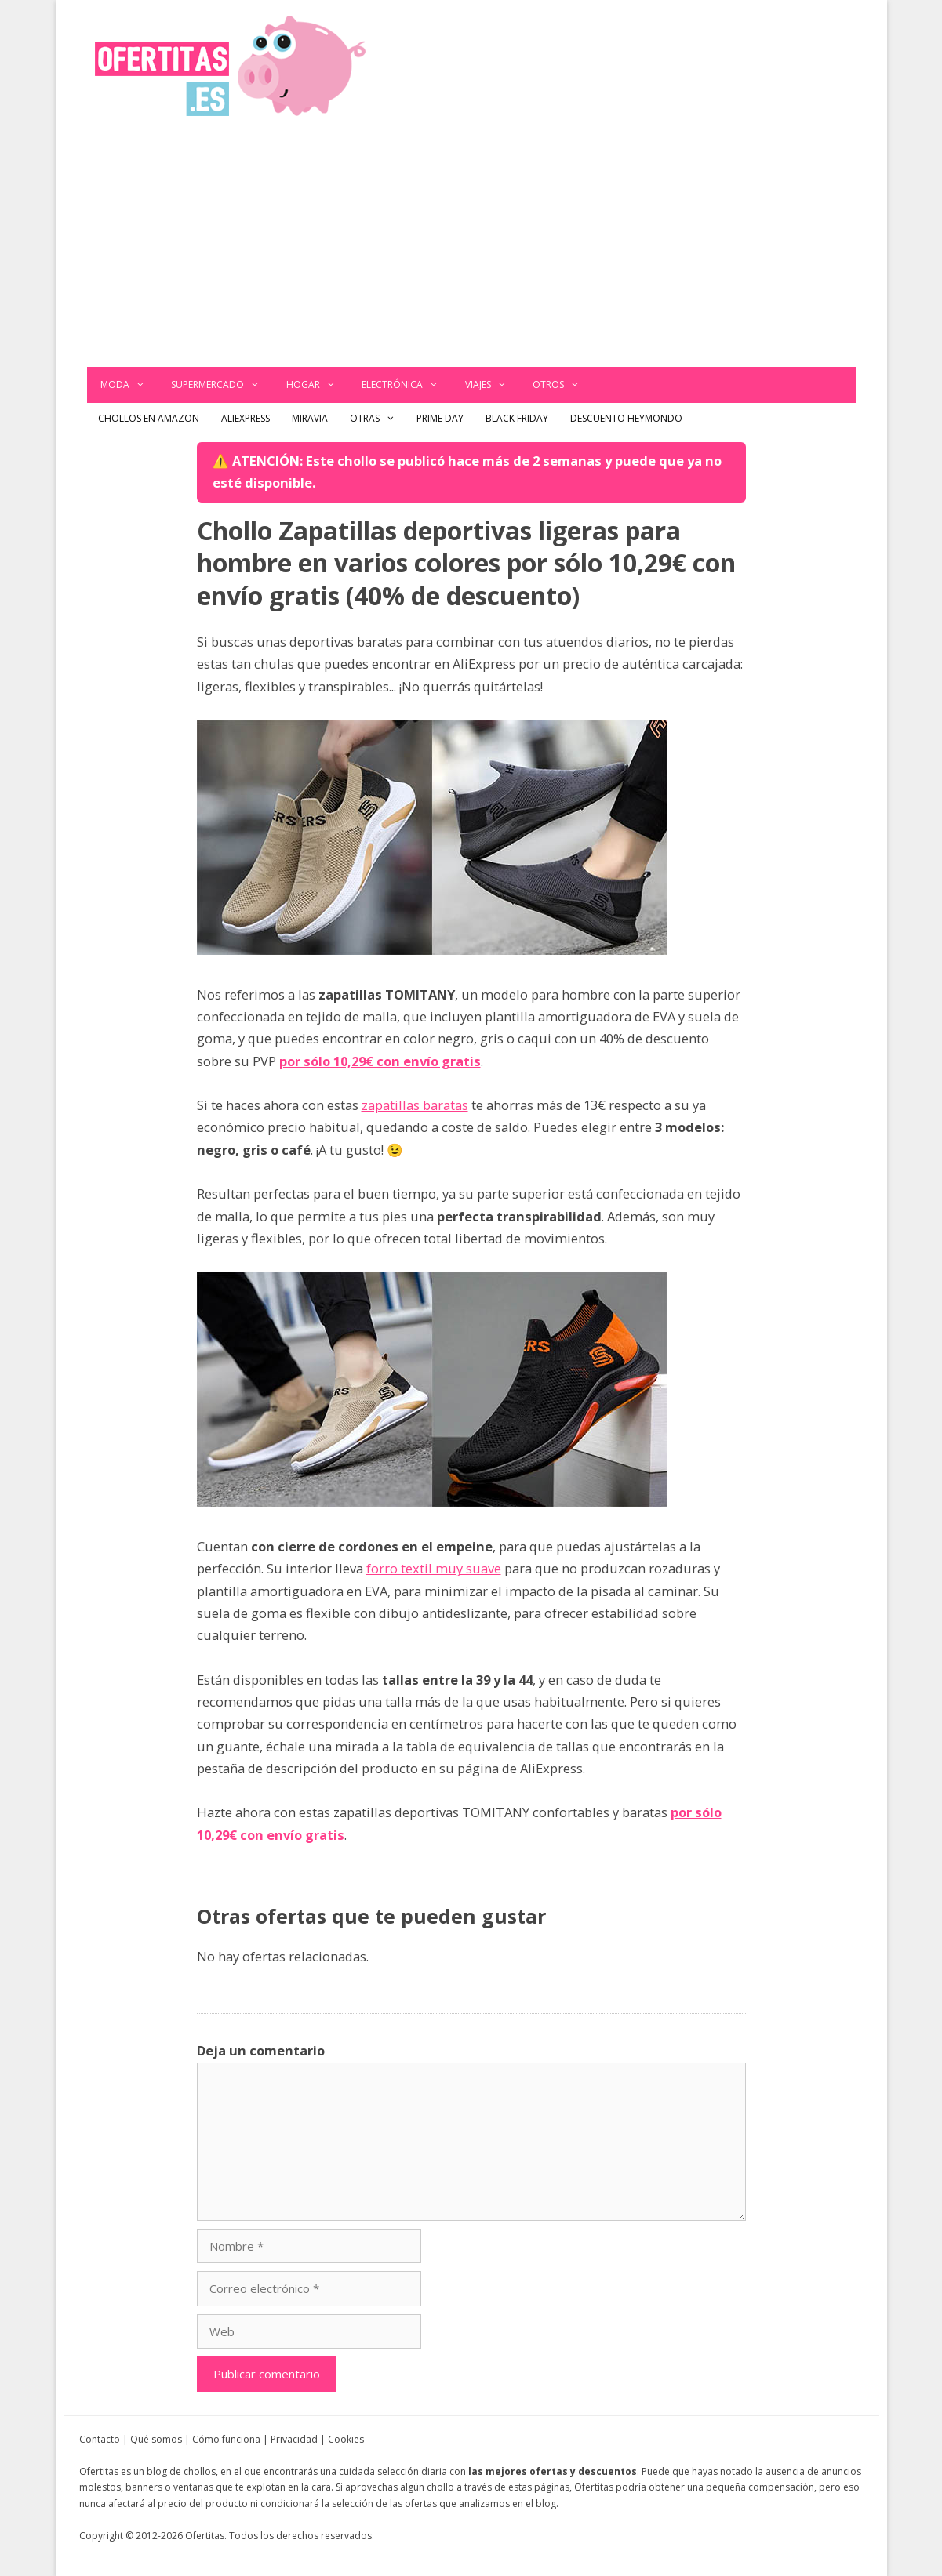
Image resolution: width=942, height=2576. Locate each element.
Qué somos (156, 2439)
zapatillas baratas (415, 1105)
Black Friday (517, 418)
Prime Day (440, 418)
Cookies (346, 2439)
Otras (378, 418)
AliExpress (245, 418)
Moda (129, 385)
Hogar (317, 385)
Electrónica (407, 385)
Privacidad (294, 2439)
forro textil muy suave (433, 1568)
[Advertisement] (471, 249)
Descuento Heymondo (626, 418)
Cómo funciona (226, 2439)
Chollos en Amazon (148, 418)
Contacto (99, 2439)
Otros (563, 385)
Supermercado (222, 385)
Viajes (492, 385)
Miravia (310, 418)
